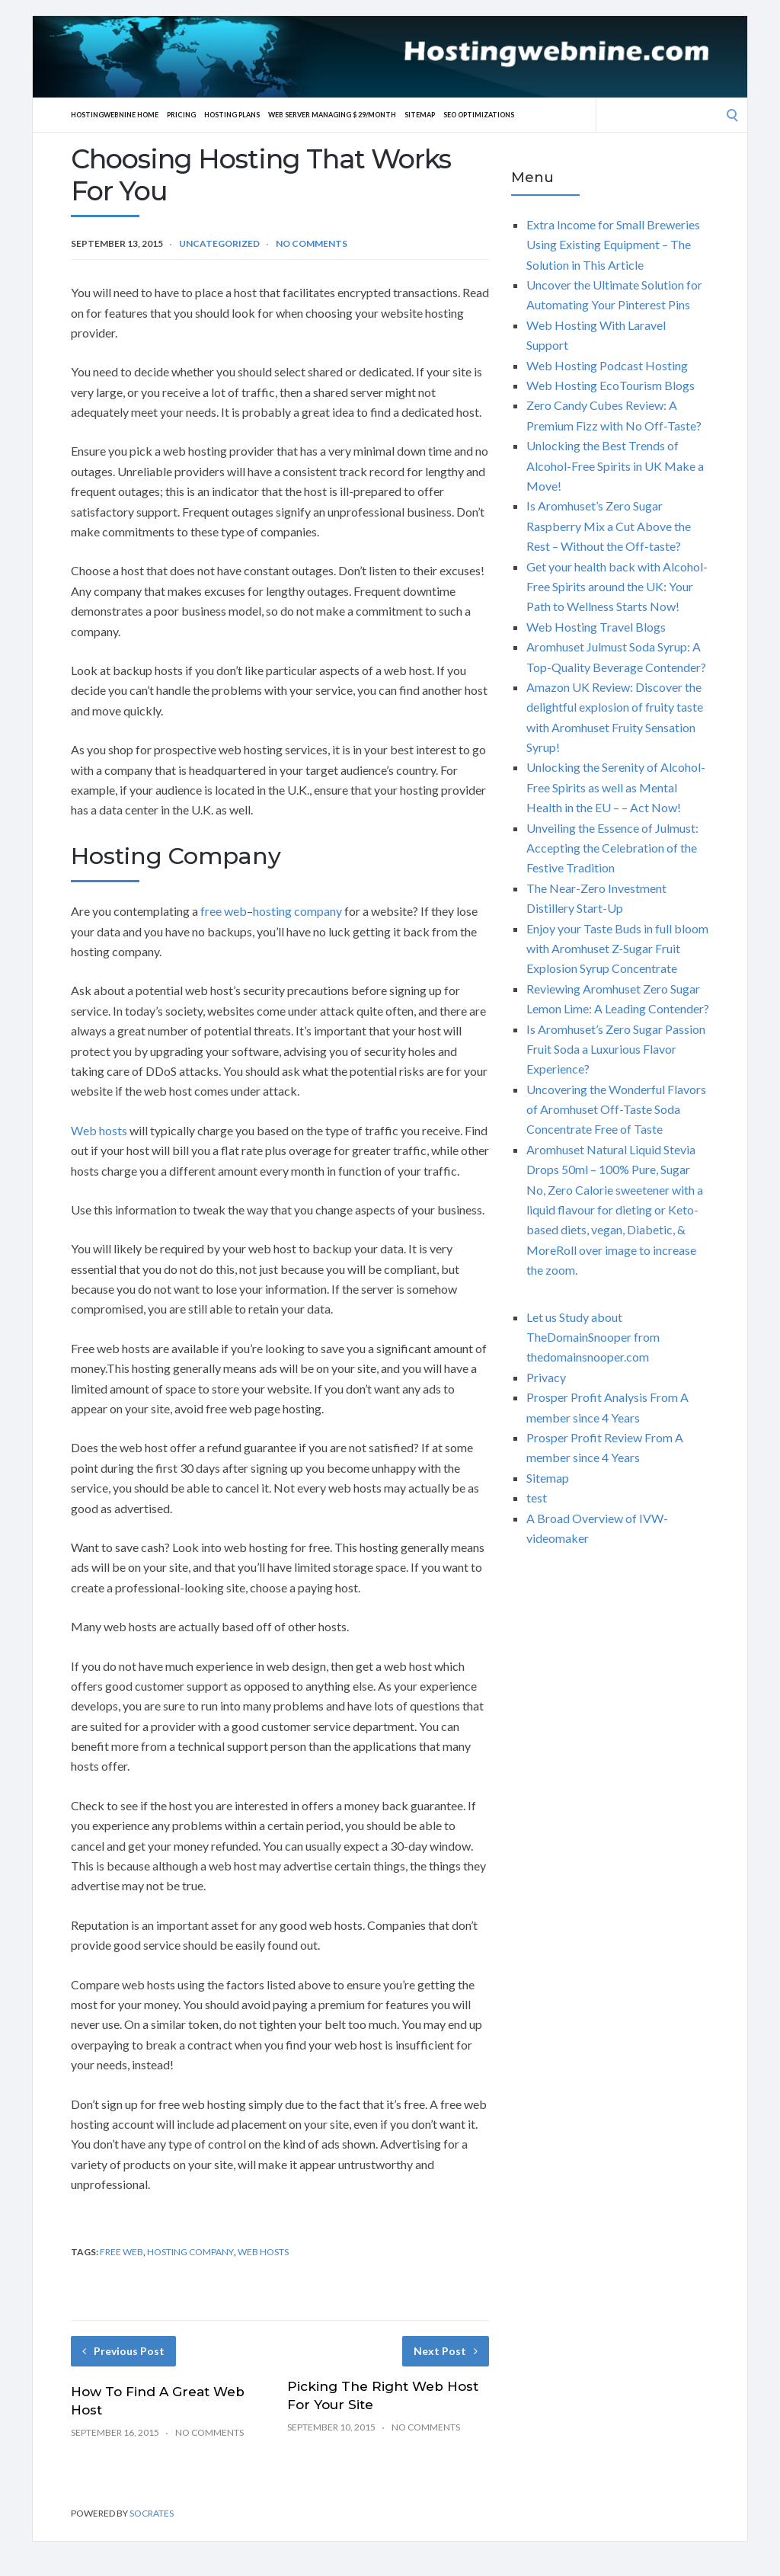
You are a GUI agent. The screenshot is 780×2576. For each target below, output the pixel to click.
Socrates (151, 2513)
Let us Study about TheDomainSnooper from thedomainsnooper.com (593, 1337)
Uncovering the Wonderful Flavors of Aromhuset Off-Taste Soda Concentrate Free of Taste (616, 1109)
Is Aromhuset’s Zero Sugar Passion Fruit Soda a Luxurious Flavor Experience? (615, 1049)
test (536, 1497)
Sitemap (469, 114)
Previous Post (123, 2350)
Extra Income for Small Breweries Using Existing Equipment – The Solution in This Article (613, 244)
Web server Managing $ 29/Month (369, 114)
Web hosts (99, 1130)
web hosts (263, 2252)
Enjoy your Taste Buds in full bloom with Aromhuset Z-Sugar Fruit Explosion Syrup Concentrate (617, 948)
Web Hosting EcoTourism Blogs (610, 385)
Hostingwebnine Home (121, 114)
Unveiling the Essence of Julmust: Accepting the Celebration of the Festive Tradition (612, 848)
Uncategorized (219, 243)
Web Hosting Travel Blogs (596, 626)
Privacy (546, 1377)
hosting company (297, 911)
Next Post (446, 2350)
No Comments (311, 243)
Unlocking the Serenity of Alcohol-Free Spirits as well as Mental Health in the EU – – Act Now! (615, 787)
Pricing (197, 114)
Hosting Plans (254, 114)
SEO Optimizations (537, 114)
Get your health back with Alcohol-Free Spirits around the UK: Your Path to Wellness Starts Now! (617, 586)
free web (223, 911)
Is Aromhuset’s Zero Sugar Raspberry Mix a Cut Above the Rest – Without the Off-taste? (608, 525)
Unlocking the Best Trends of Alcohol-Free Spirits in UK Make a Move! (615, 465)
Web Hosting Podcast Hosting (607, 365)
